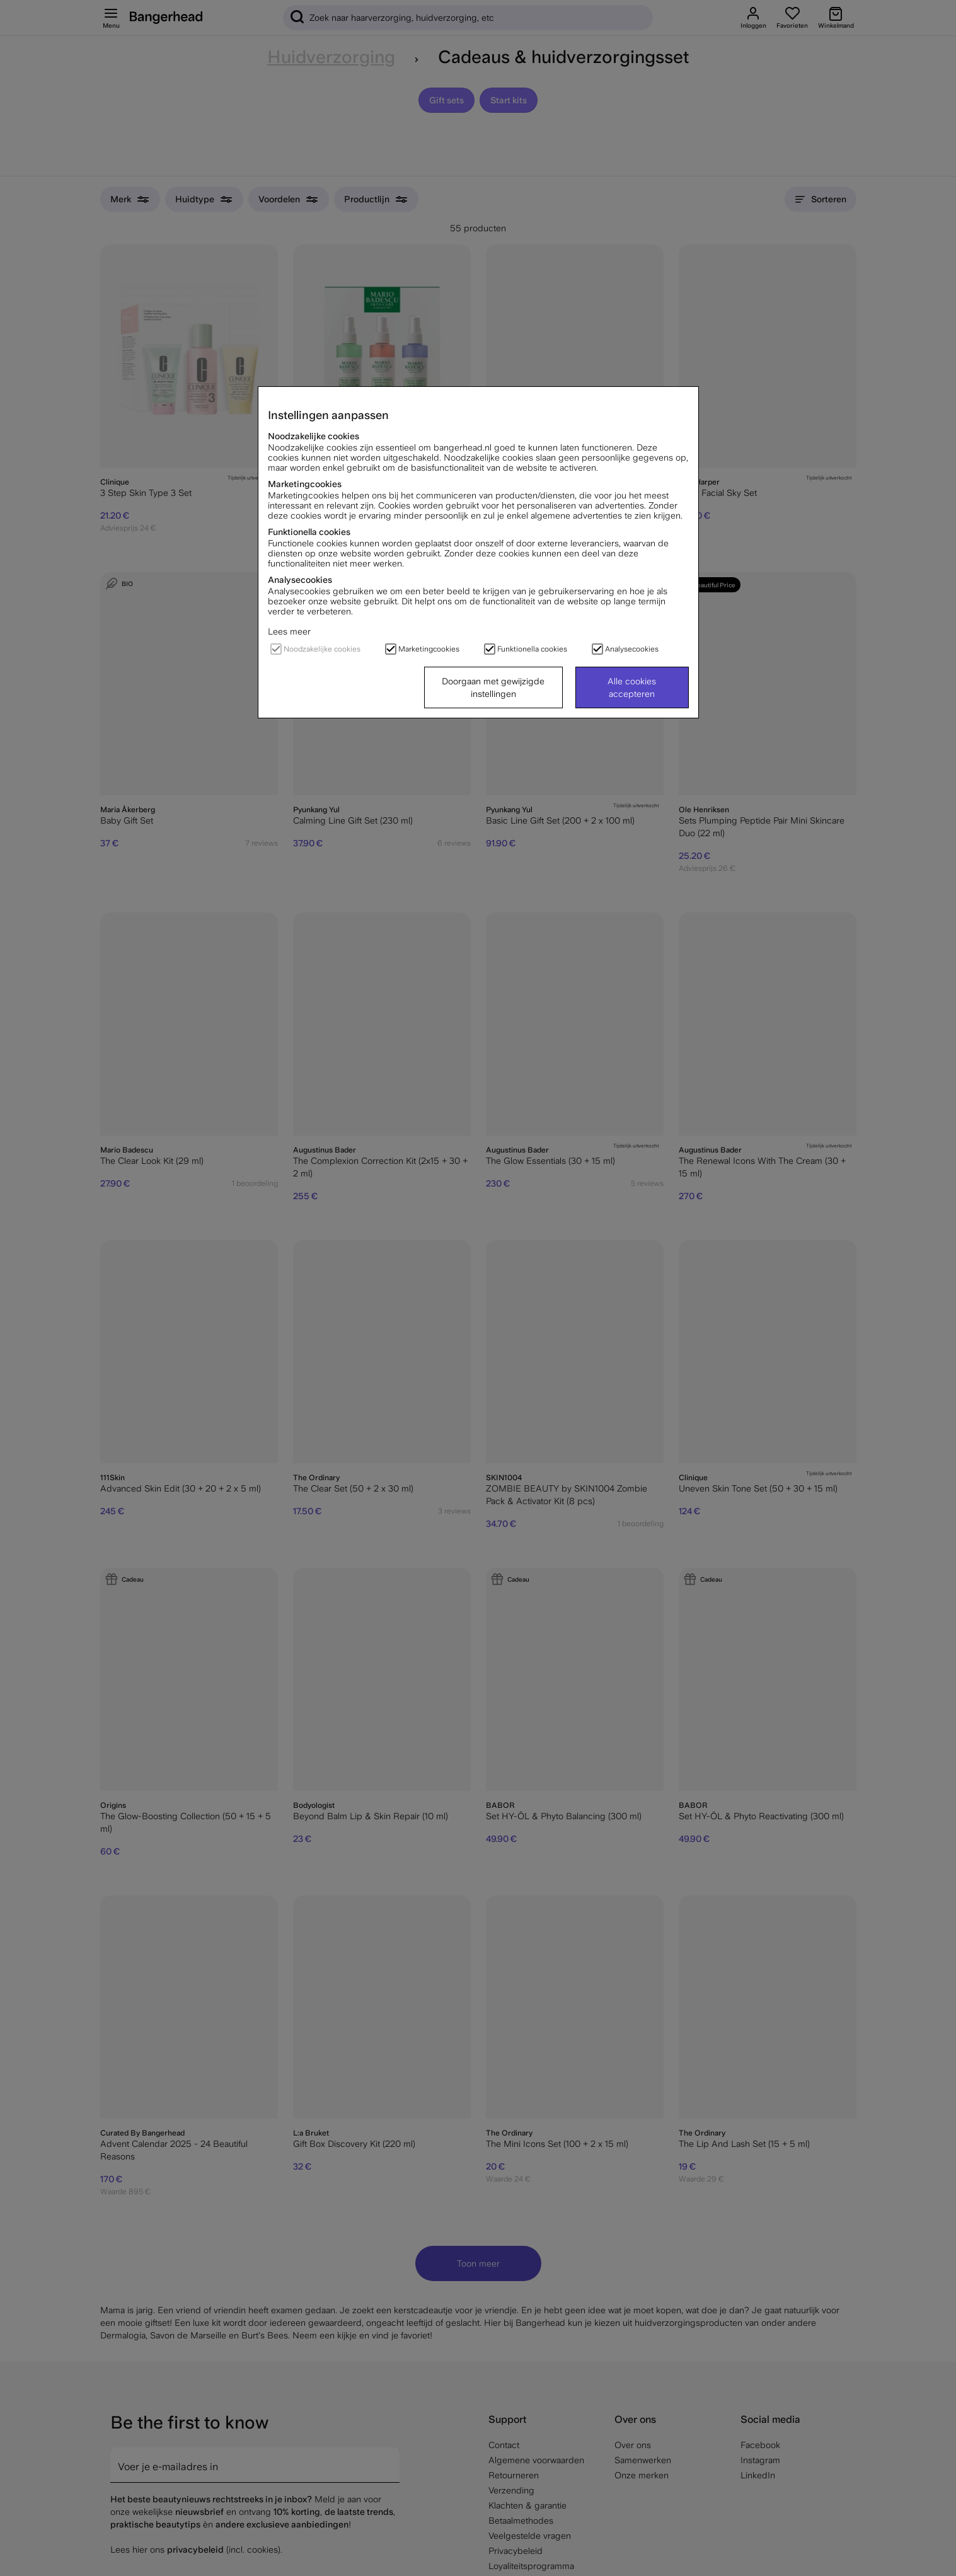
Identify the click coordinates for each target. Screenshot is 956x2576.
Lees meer (289, 631)
